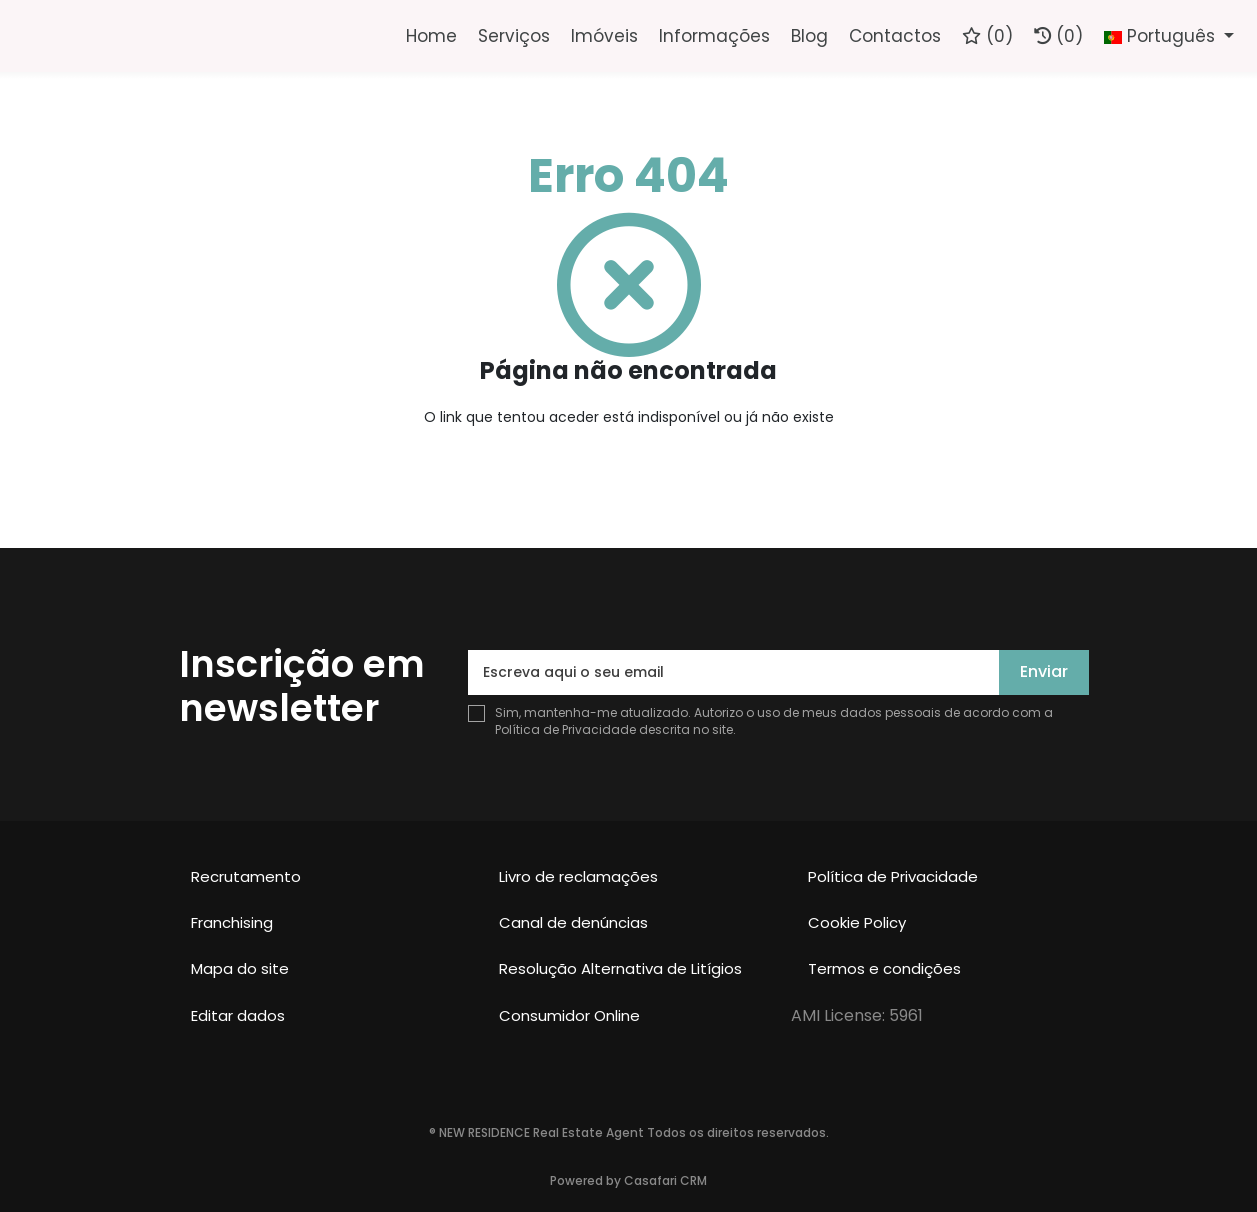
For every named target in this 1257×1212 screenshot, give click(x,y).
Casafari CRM (665, 1180)
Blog (809, 36)
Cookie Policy (857, 922)
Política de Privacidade (567, 729)
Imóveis (604, 36)
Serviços (514, 36)
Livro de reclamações (578, 876)
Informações (714, 36)
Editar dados (238, 1015)
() (987, 36)
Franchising (232, 922)
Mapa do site (240, 968)
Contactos (895, 36)
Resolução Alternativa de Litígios (620, 968)
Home (431, 36)
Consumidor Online (569, 1015)
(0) (1058, 36)
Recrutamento (246, 876)
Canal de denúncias (573, 922)
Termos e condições (884, 968)
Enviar (1044, 671)
